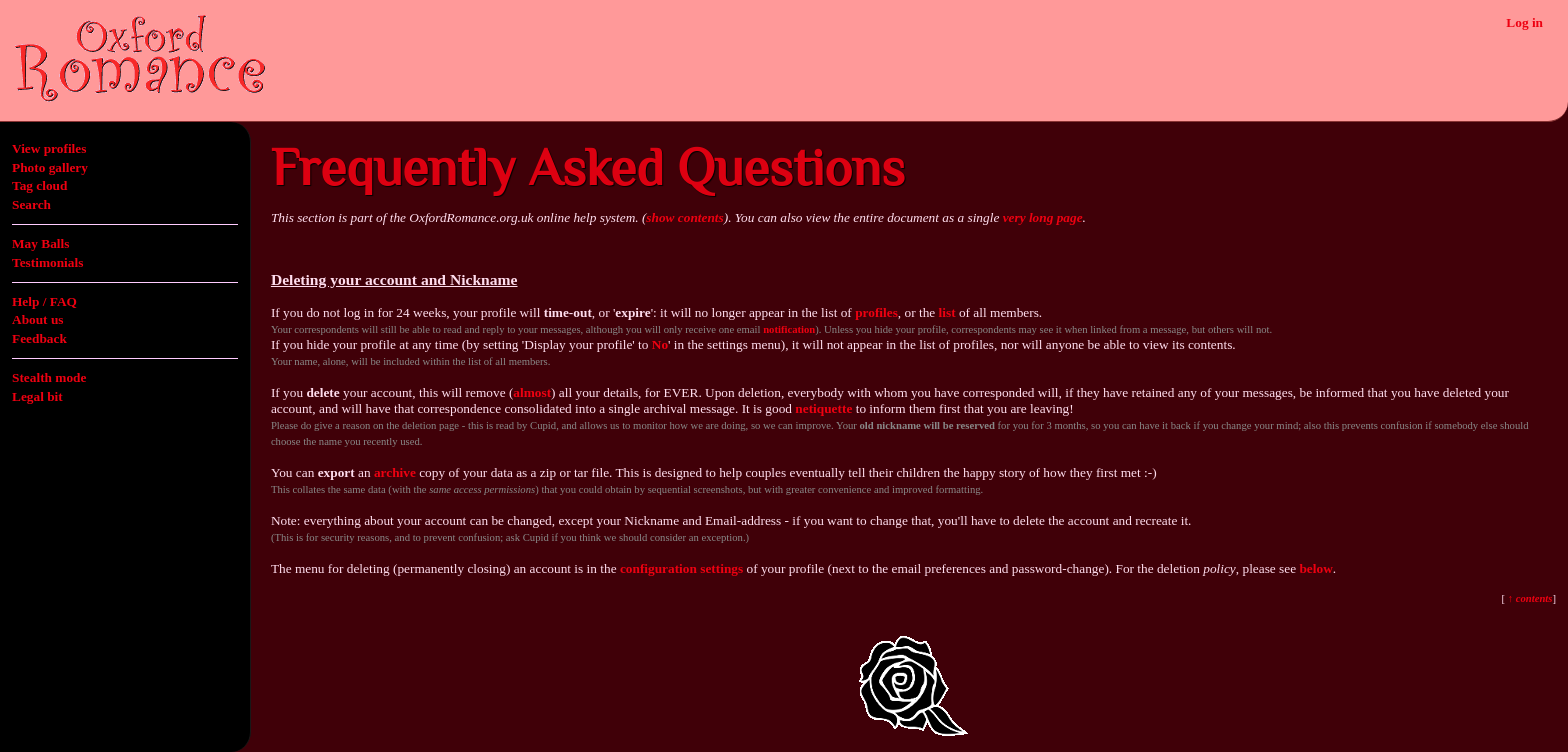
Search (31, 204)
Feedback (39, 338)
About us (37, 319)
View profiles (49, 148)
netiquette (823, 408)
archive (395, 472)
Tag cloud (39, 185)
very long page (1043, 217)
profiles (876, 312)
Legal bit (37, 396)
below (1315, 568)
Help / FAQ (44, 301)
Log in (1524, 22)
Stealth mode (49, 377)
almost (532, 392)
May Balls (40, 243)
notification (789, 329)
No (660, 344)
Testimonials (47, 262)
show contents (684, 217)
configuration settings (681, 568)
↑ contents (1528, 598)
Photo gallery (50, 167)
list (947, 312)
